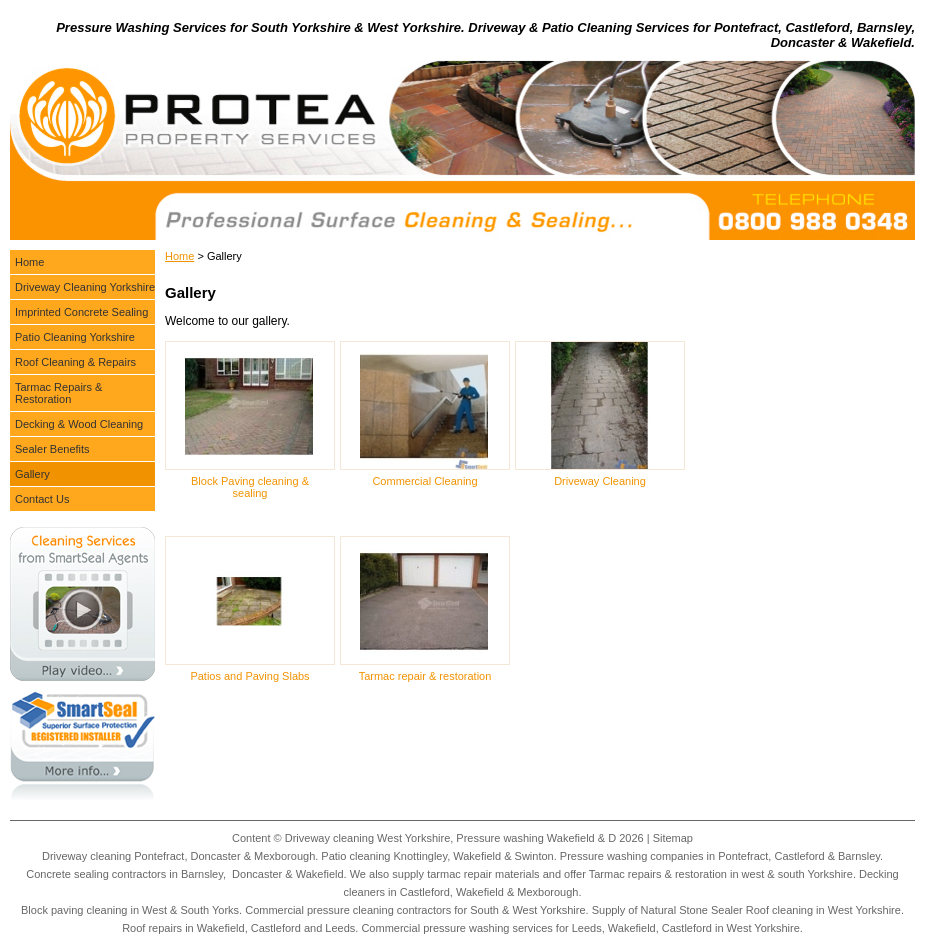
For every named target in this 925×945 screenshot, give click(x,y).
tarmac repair (459, 874)
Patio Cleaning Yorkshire (75, 337)
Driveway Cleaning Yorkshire (85, 287)
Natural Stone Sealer (692, 910)
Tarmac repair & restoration (425, 676)
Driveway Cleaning (600, 481)
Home (179, 256)
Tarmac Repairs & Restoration (58, 393)
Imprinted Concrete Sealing (81, 312)
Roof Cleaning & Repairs (75, 362)
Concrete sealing (67, 874)
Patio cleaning (355, 856)
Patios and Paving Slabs (249, 676)
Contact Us (42, 499)
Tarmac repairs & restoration (658, 874)
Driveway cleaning (86, 856)
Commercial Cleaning (424, 481)
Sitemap (673, 838)
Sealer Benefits (52, 449)
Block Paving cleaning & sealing (250, 487)
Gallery (32, 474)
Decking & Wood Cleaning (79, 424)
